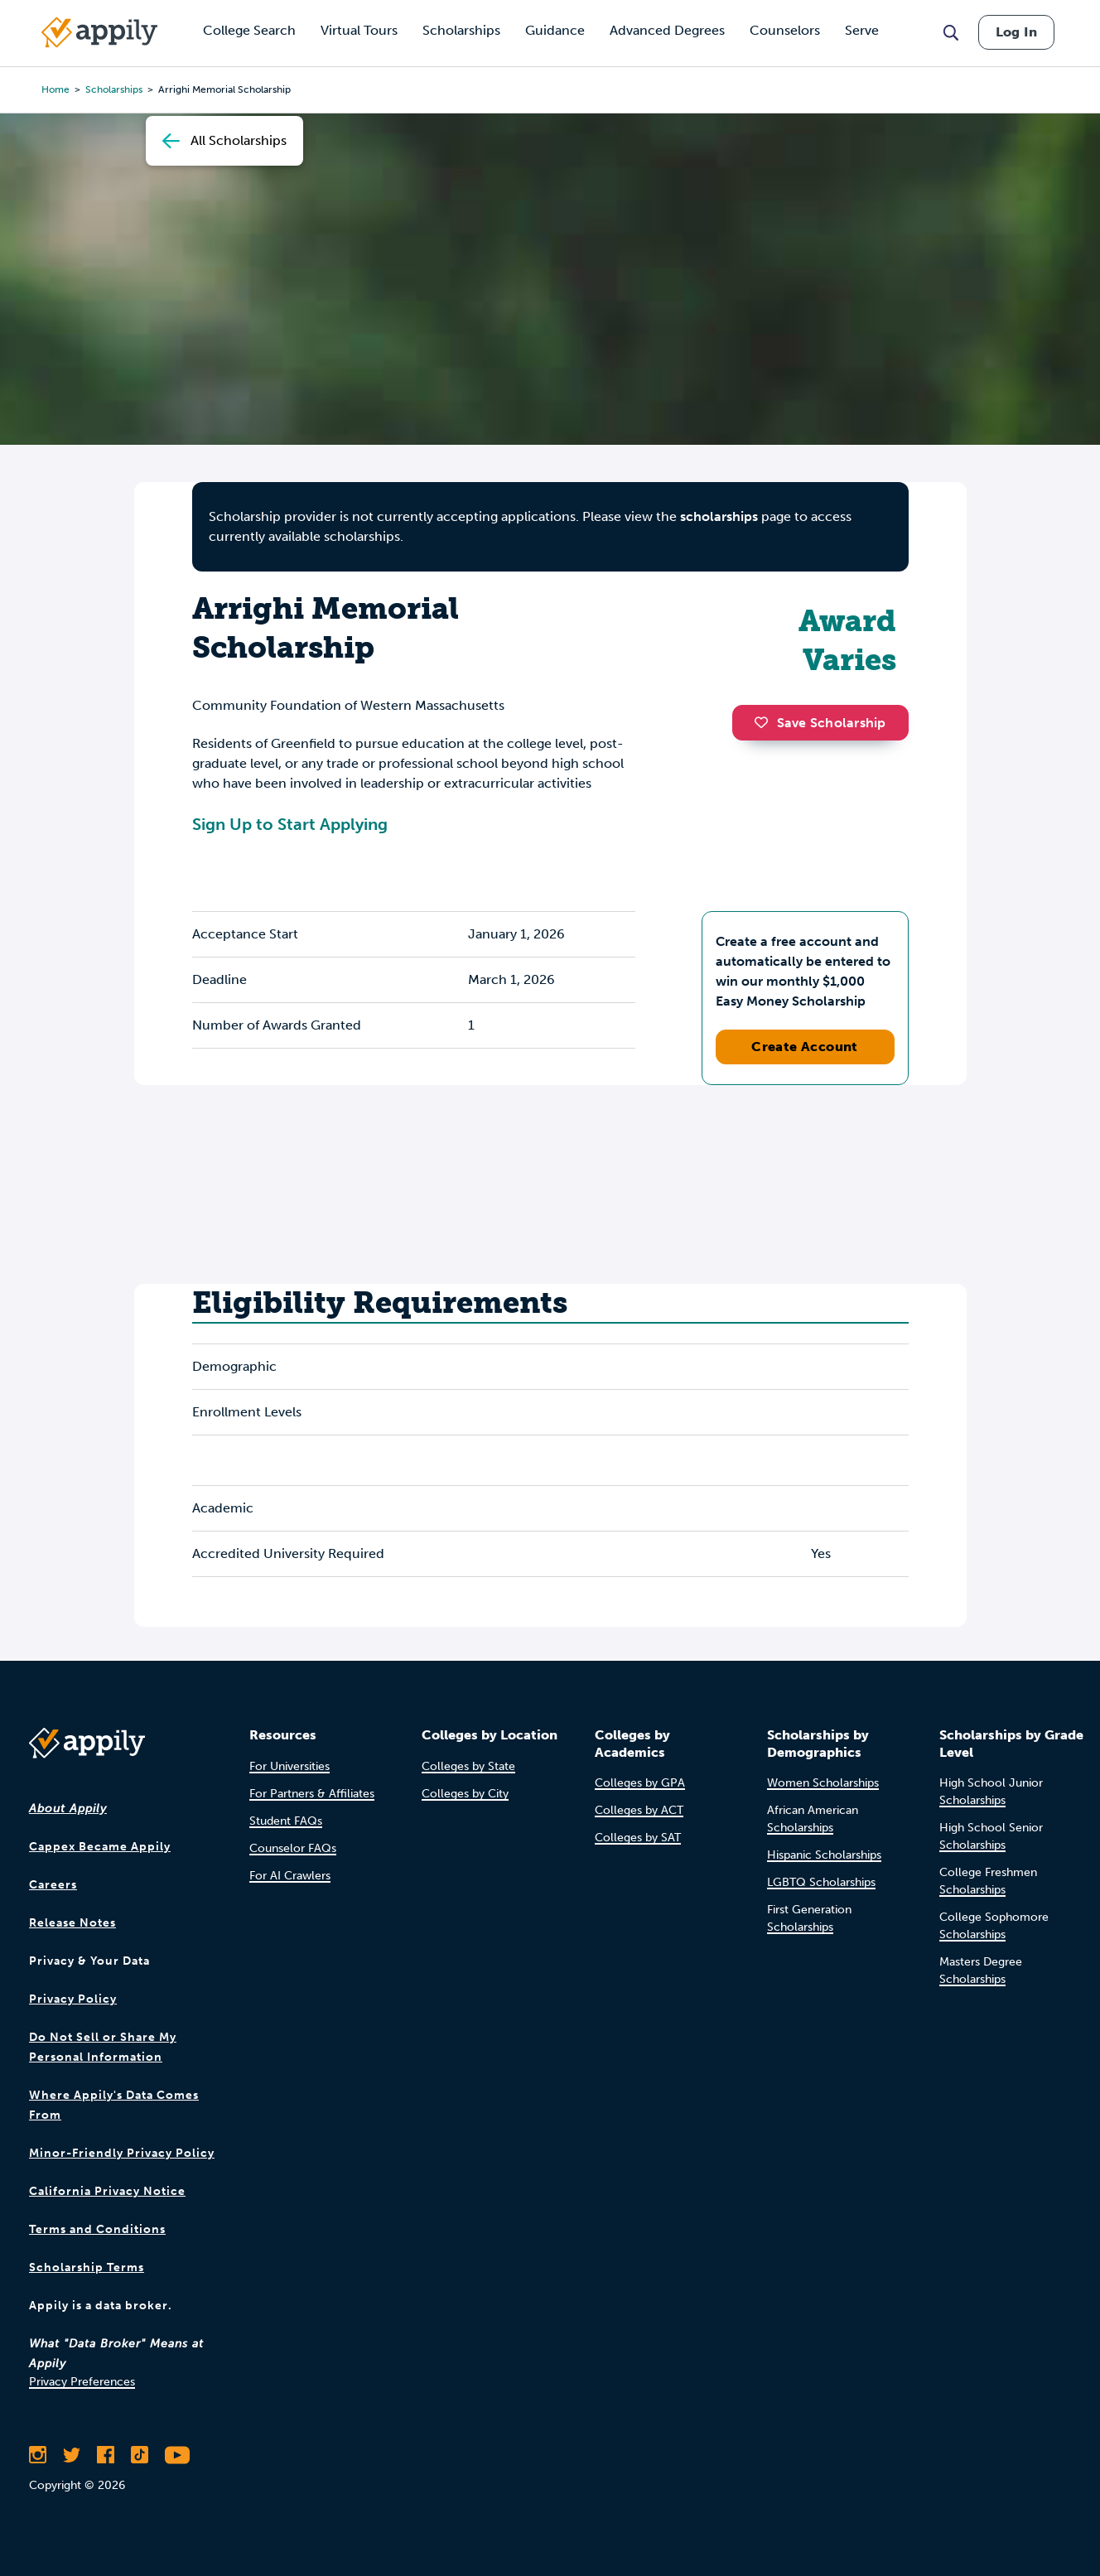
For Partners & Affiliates (311, 1794)
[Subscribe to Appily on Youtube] (177, 2455)
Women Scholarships (823, 1783)
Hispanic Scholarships (824, 1855)
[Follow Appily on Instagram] (37, 2455)
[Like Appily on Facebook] (105, 2455)
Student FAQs (285, 1821)
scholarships (719, 516)
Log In (1016, 32)
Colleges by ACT (639, 1810)
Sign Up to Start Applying (290, 824)
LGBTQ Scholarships (821, 1882)
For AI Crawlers (289, 1876)
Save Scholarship (820, 723)
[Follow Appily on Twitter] (71, 2455)
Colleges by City (465, 1794)
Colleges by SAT (638, 1838)
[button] (765, 722)
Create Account (804, 1046)
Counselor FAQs (292, 1848)
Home (55, 89)
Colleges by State (468, 1766)
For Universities (289, 1766)
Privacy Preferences (82, 2382)
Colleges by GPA (640, 1783)
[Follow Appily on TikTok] (139, 2455)
